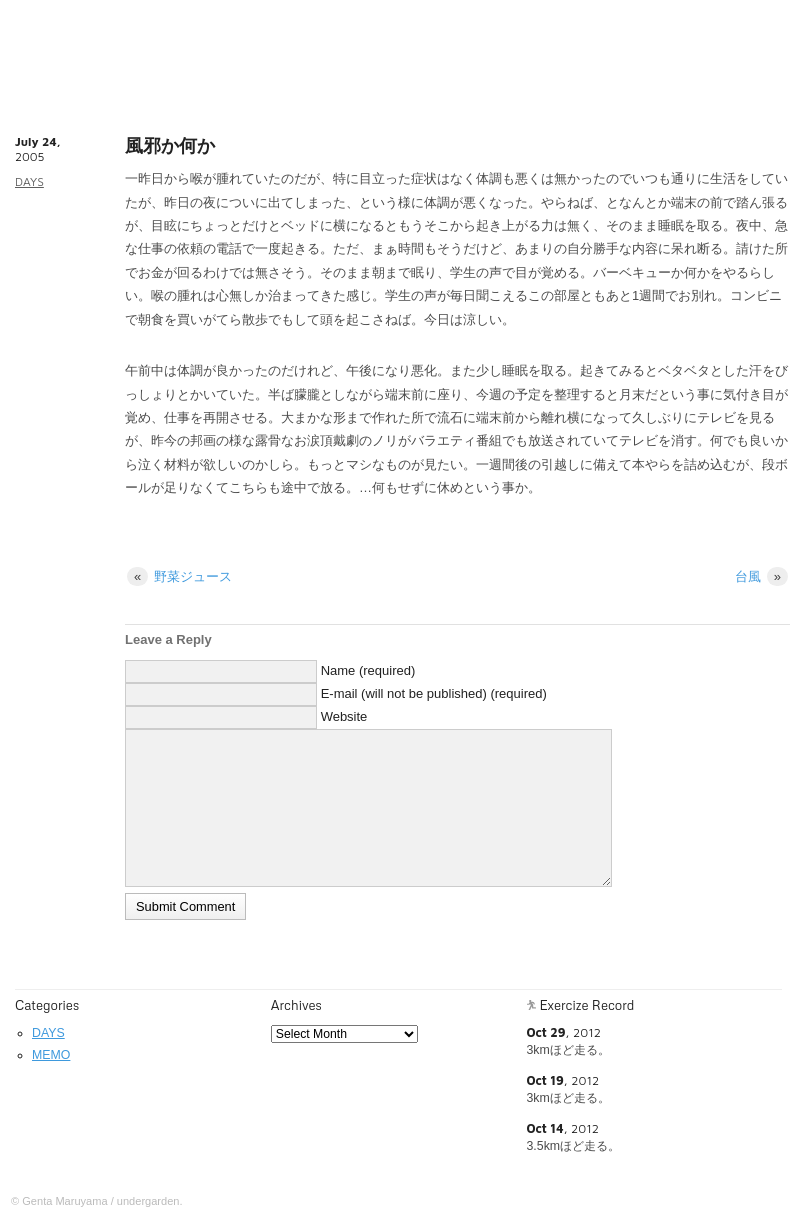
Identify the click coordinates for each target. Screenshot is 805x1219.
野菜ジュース (179, 576)
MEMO (51, 1055)
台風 (761, 576)
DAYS (29, 181)
